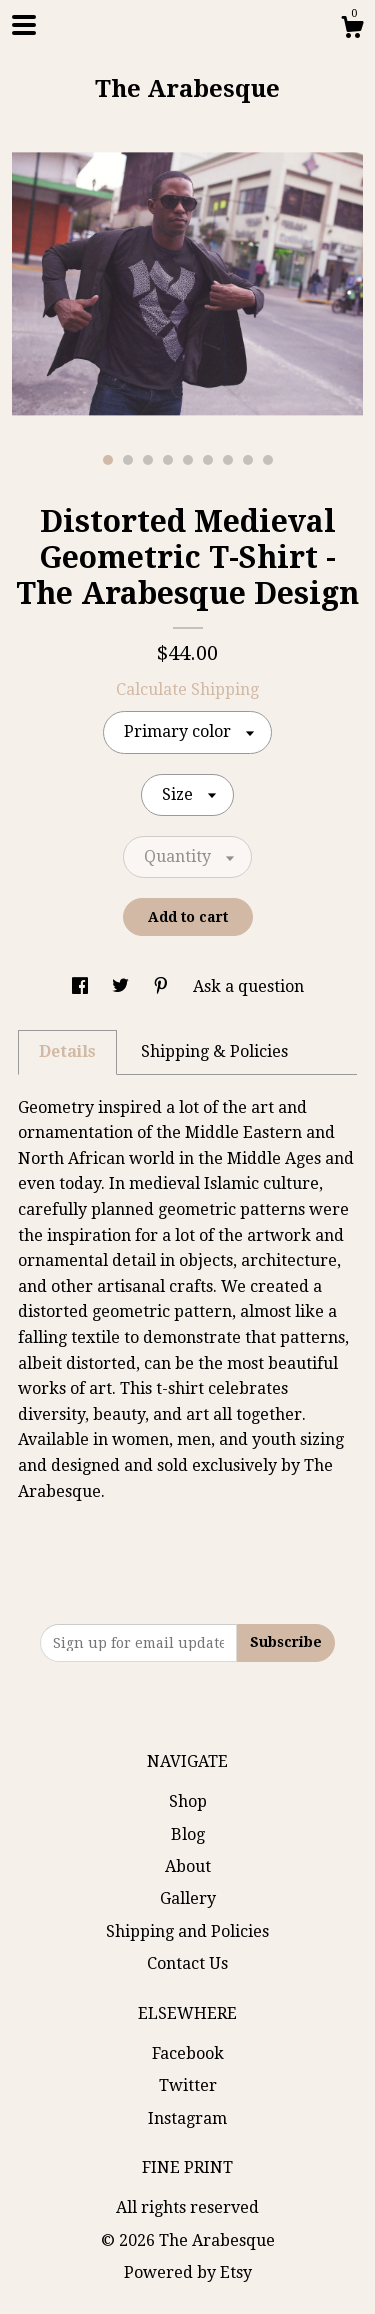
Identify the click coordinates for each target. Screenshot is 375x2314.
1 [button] (108, 460)
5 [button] (188, 460)
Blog (188, 1834)
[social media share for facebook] (82, 986)
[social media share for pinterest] (163, 986)
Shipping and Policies (187, 1931)
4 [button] (168, 460)
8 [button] (248, 460)
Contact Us (187, 1963)
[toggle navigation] (24, 25)
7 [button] (228, 460)
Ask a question (248, 986)
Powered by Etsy (188, 2272)
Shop (188, 1801)
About (188, 1866)
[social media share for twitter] (122, 986)
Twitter (188, 2085)
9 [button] (268, 460)
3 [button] (148, 460)
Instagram (187, 2118)
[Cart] (352, 30)
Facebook (188, 2053)
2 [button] (128, 460)
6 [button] (208, 460)
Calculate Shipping (187, 689)
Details (67, 1051)
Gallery (188, 1898)
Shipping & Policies (214, 1051)
